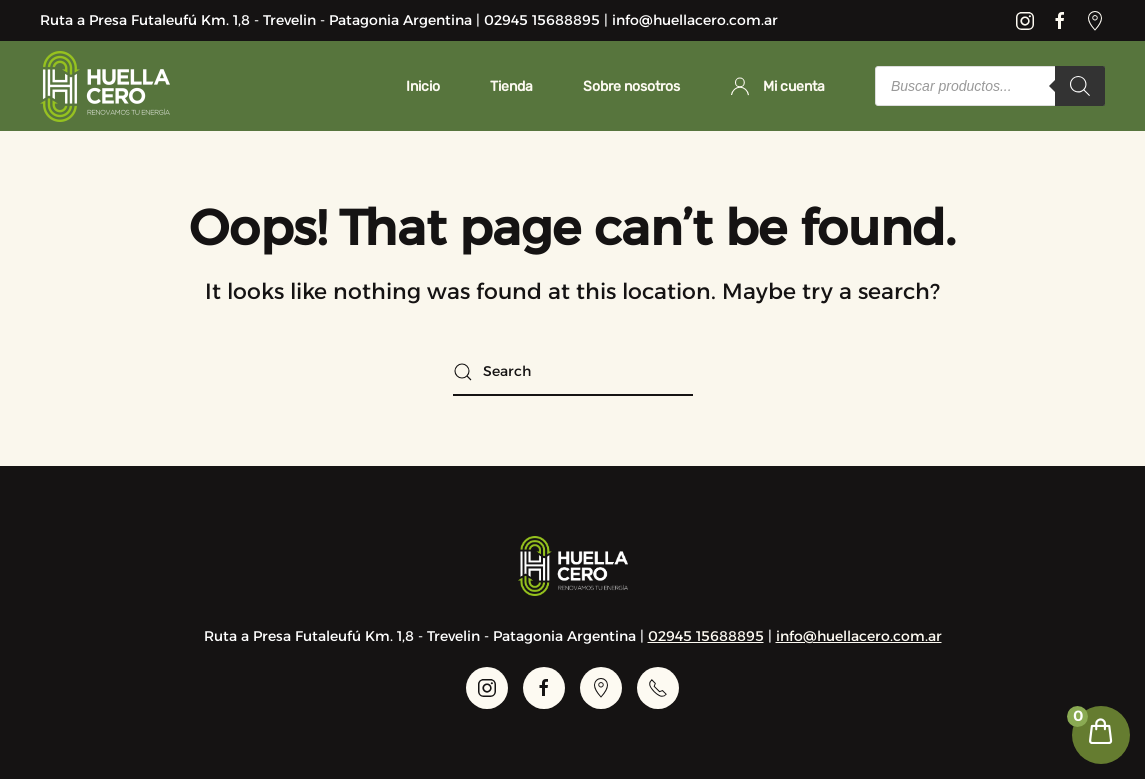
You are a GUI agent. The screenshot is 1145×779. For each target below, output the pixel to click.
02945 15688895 (706, 636)
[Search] (1080, 86)
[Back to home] (105, 86)
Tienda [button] (511, 86)
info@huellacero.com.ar (859, 636)
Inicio (423, 86)
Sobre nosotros (631, 86)
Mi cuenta (778, 86)
